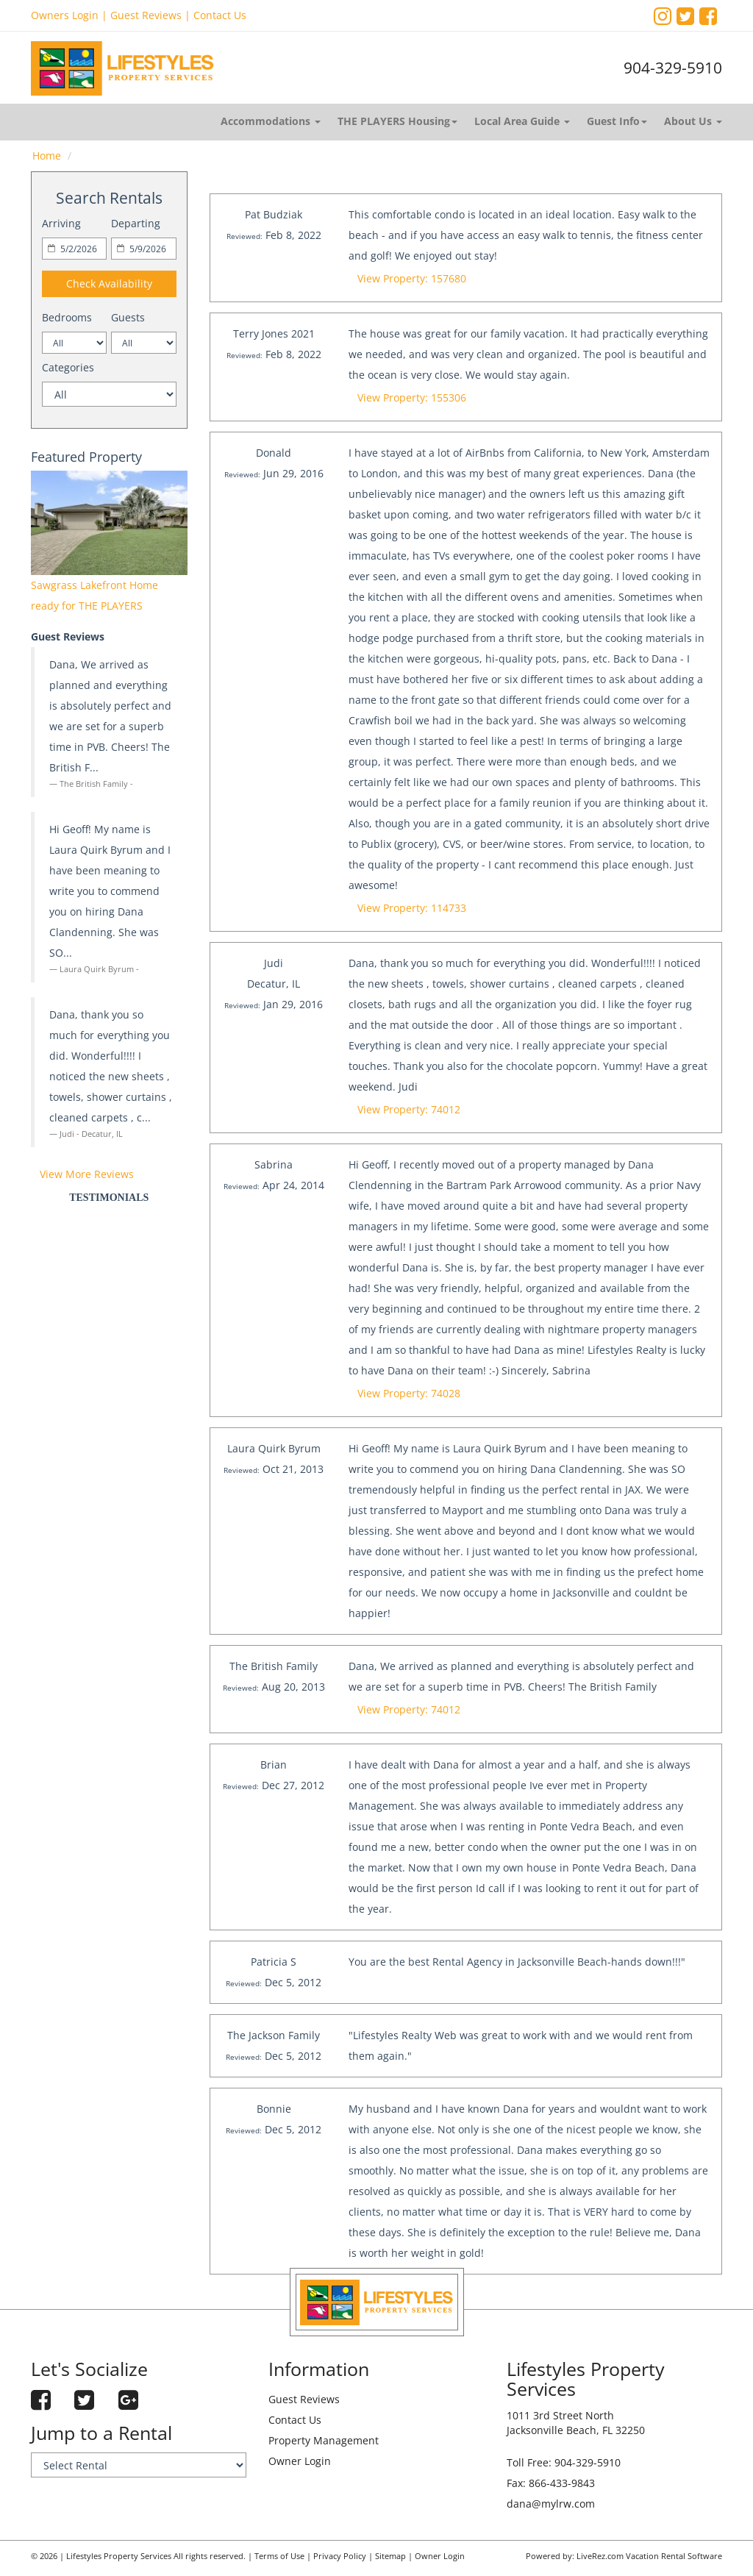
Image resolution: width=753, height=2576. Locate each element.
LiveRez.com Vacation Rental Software (649, 2556)
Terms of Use (279, 2556)
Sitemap (390, 2556)
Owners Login (65, 15)
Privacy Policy (339, 2556)
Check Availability (109, 283)
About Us (693, 121)
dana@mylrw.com (551, 2504)
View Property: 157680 (411, 278)
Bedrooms (67, 317)
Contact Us (219, 15)
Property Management (323, 2440)
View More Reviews (87, 1174)
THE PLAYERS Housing (397, 121)
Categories (68, 367)
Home (46, 156)
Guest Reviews (146, 15)
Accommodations (271, 121)
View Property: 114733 (411, 908)
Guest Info (617, 121)
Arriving (61, 223)
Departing (135, 223)
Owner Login (299, 2461)
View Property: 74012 (408, 1109)
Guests (128, 317)
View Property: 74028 (408, 1393)
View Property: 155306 (411, 397)
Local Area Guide (522, 121)
